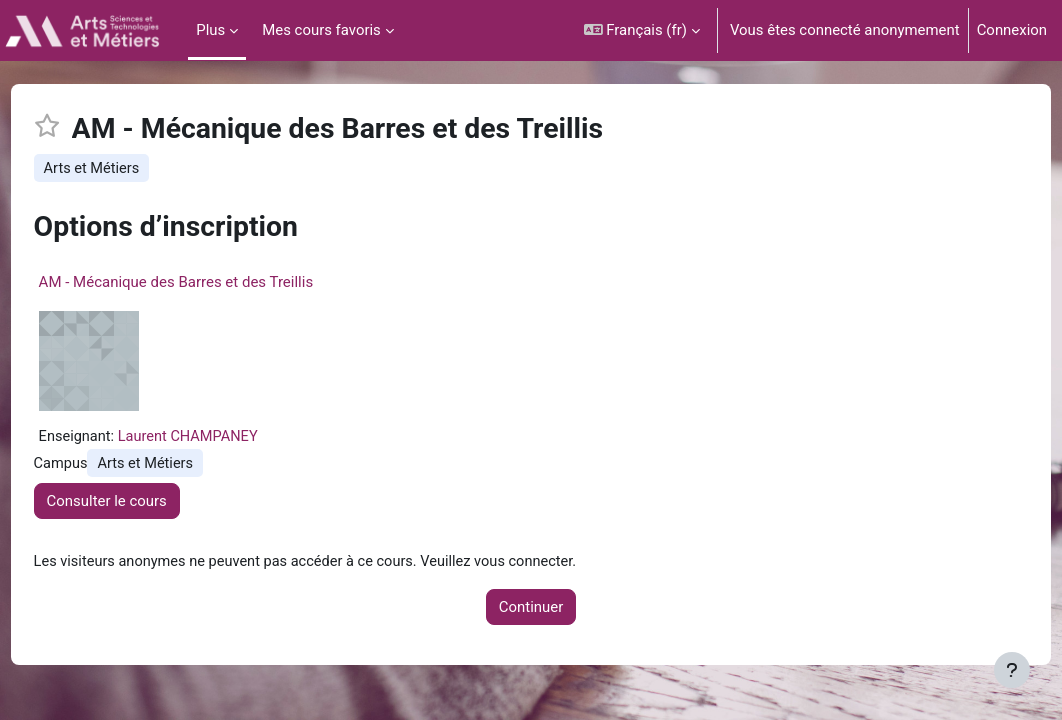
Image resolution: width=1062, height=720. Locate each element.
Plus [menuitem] (210, 30)
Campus (98, 466)
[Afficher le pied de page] (1012, 670)
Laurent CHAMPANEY (229, 438)
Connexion (1012, 30)
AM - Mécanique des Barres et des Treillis (213, 283)
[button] (642, 30)
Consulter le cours (144, 503)
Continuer (531, 610)
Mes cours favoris (321, 30)
